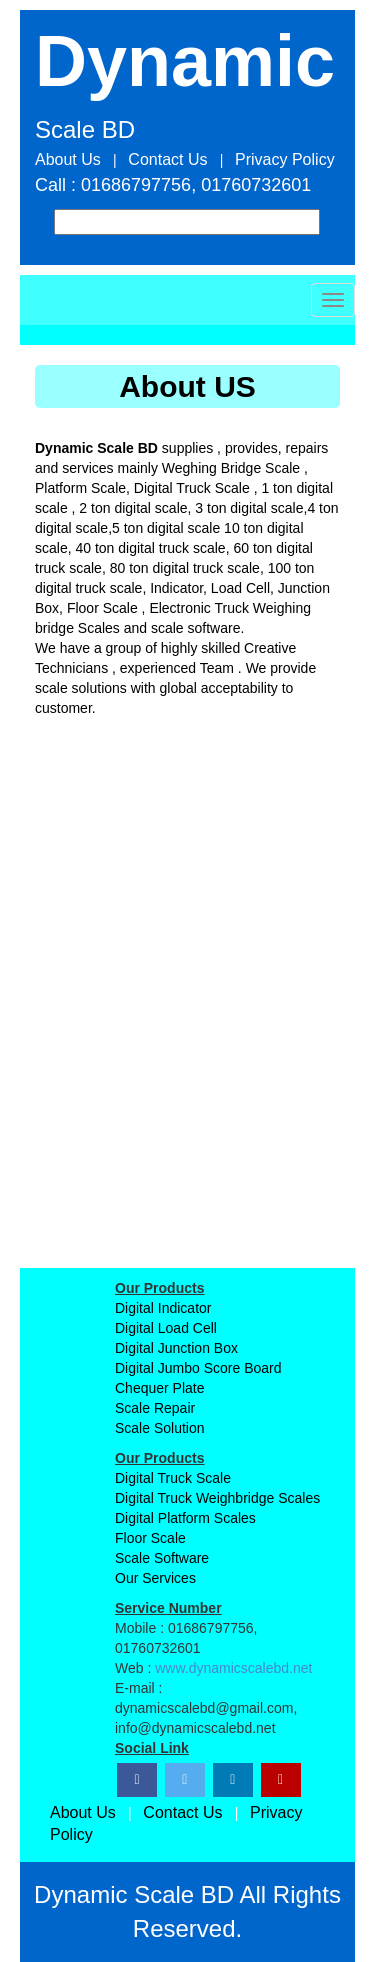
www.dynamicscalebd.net (233, 1668)
